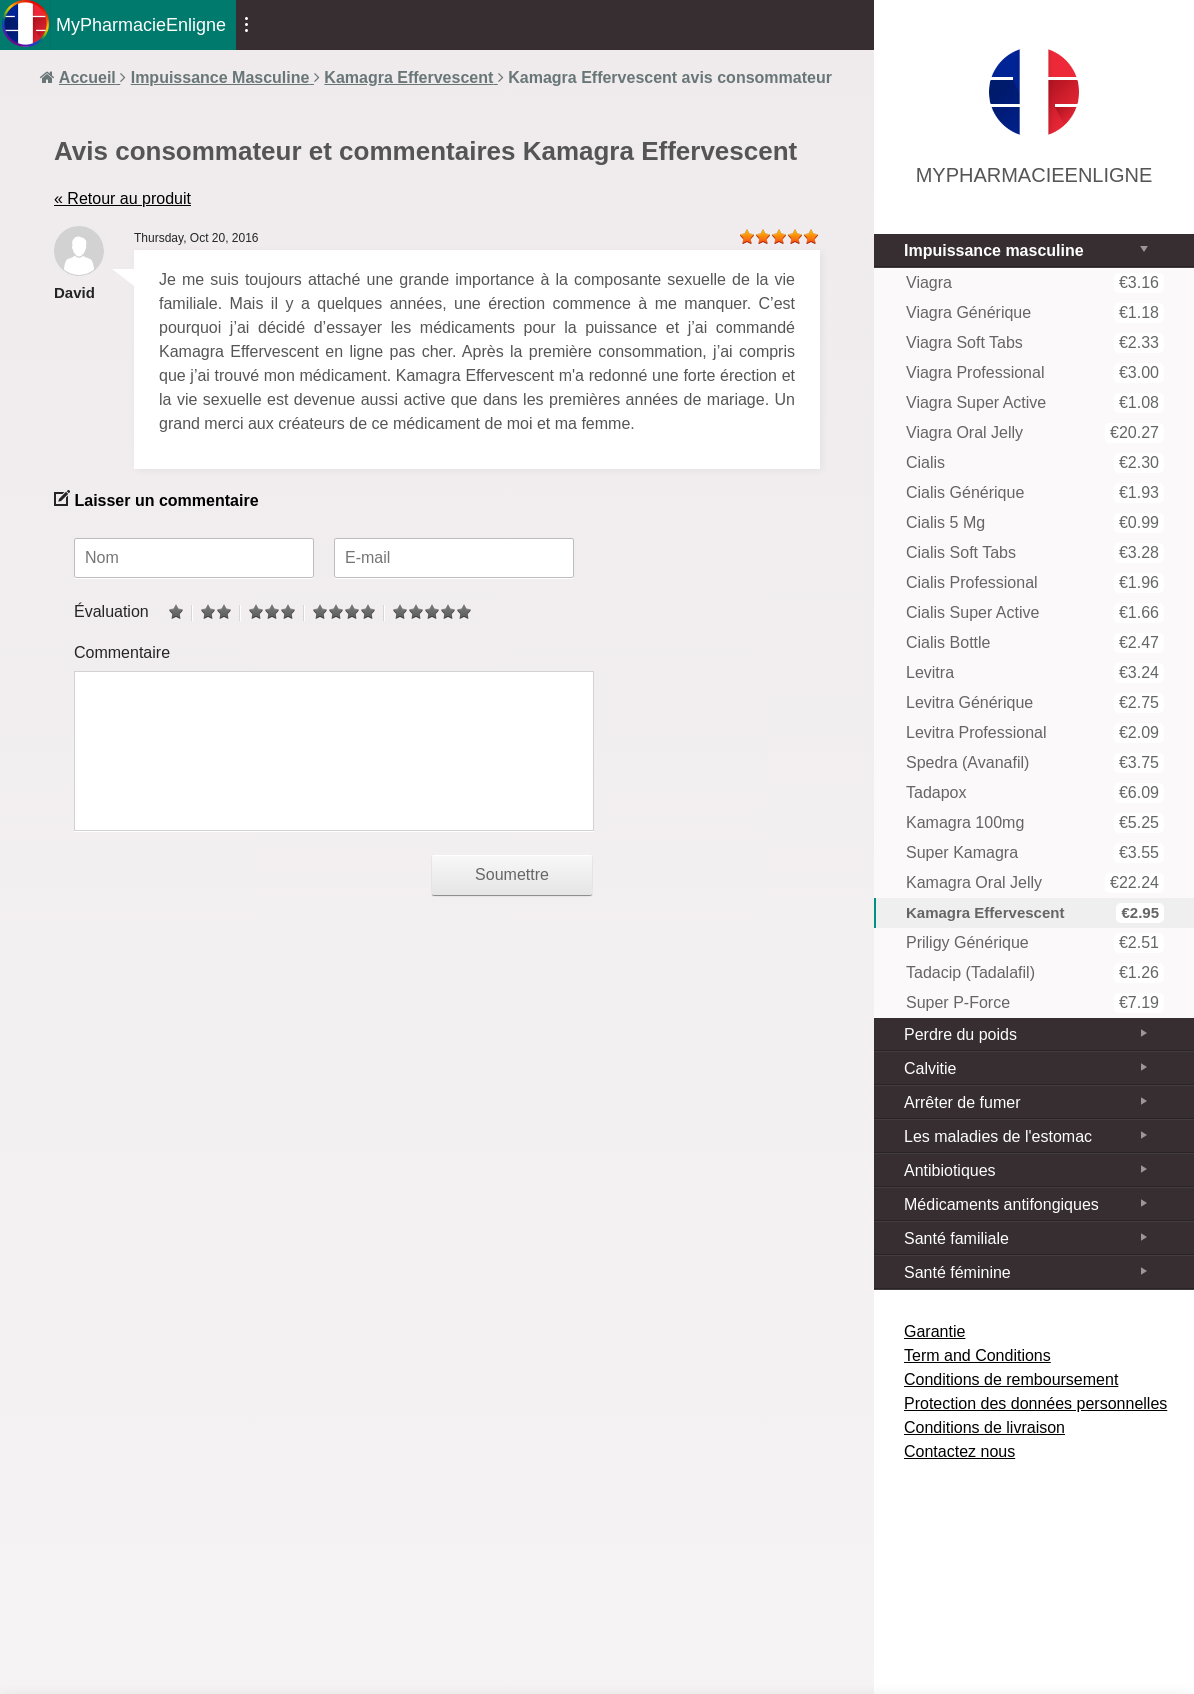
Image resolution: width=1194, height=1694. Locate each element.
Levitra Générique (1035, 703)
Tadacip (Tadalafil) (1035, 973)
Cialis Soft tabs (1035, 553)
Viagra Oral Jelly (1035, 433)
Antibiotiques (950, 1170)
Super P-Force (1035, 1003)
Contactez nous (959, 1451)
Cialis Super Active (1035, 613)
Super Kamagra (1035, 853)
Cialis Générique (1035, 493)
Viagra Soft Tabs (1035, 343)
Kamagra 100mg (1035, 823)
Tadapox (1035, 793)
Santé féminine (957, 1272)
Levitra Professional (1035, 733)
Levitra (1035, 673)
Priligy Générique (1035, 943)
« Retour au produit (122, 198)
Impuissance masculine (994, 250)
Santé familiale (956, 1238)
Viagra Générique (1035, 313)
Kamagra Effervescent (1035, 913)
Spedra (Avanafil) (1035, 763)
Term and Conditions (977, 1355)
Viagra (1035, 283)
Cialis (1035, 463)
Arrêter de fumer (962, 1102)
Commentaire (122, 652)
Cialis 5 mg (1035, 523)
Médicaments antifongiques (1001, 1204)
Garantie (934, 1331)
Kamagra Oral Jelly (1035, 883)
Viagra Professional (1035, 373)
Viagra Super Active (1035, 403)
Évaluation (111, 611)
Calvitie (930, 1068)
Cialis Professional (1035, 583)
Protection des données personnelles (1035, 1403)
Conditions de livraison (984, 1427)
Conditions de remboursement (1011, 1379)
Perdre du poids (960, 1034)
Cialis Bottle (1035, 643)
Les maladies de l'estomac (998, 1136)
